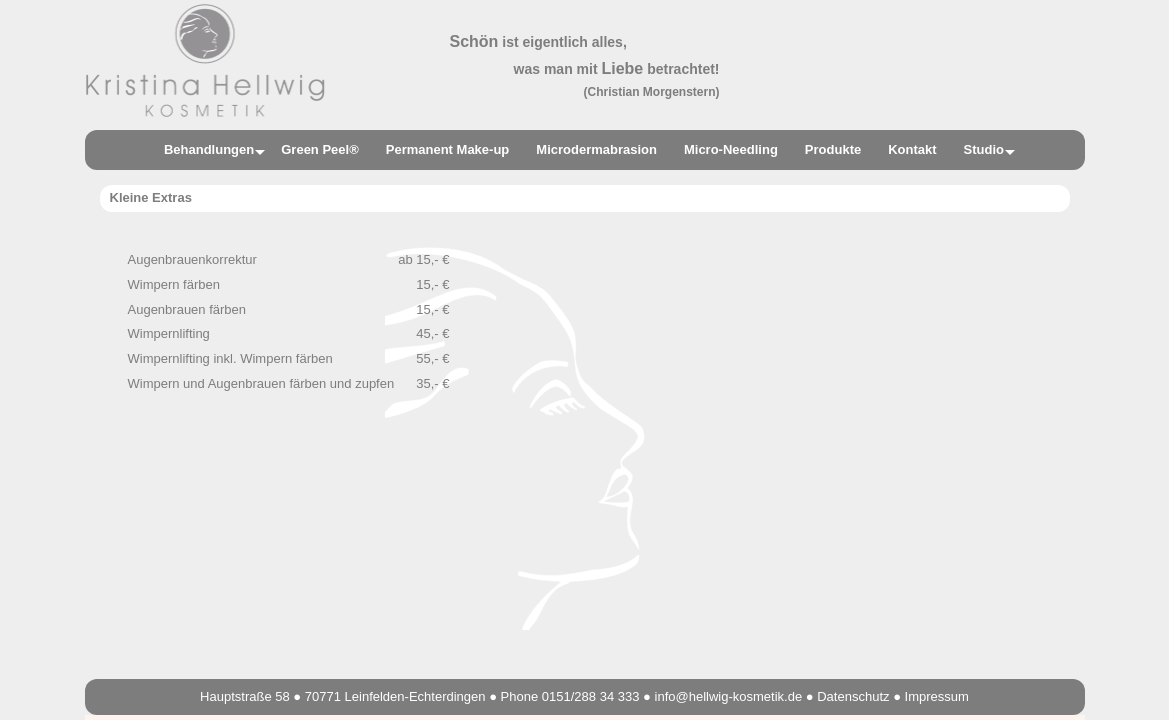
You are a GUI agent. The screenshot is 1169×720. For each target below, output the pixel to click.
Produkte (833, 149)
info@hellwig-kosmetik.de (729, 696)
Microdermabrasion (596, 149)
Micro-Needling (731, 149)
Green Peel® (320, 149)
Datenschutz (853, 696)
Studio (984, 149)
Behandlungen (209, 149)
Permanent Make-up (448, 149)
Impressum (937, 696)
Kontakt (912, 149)
